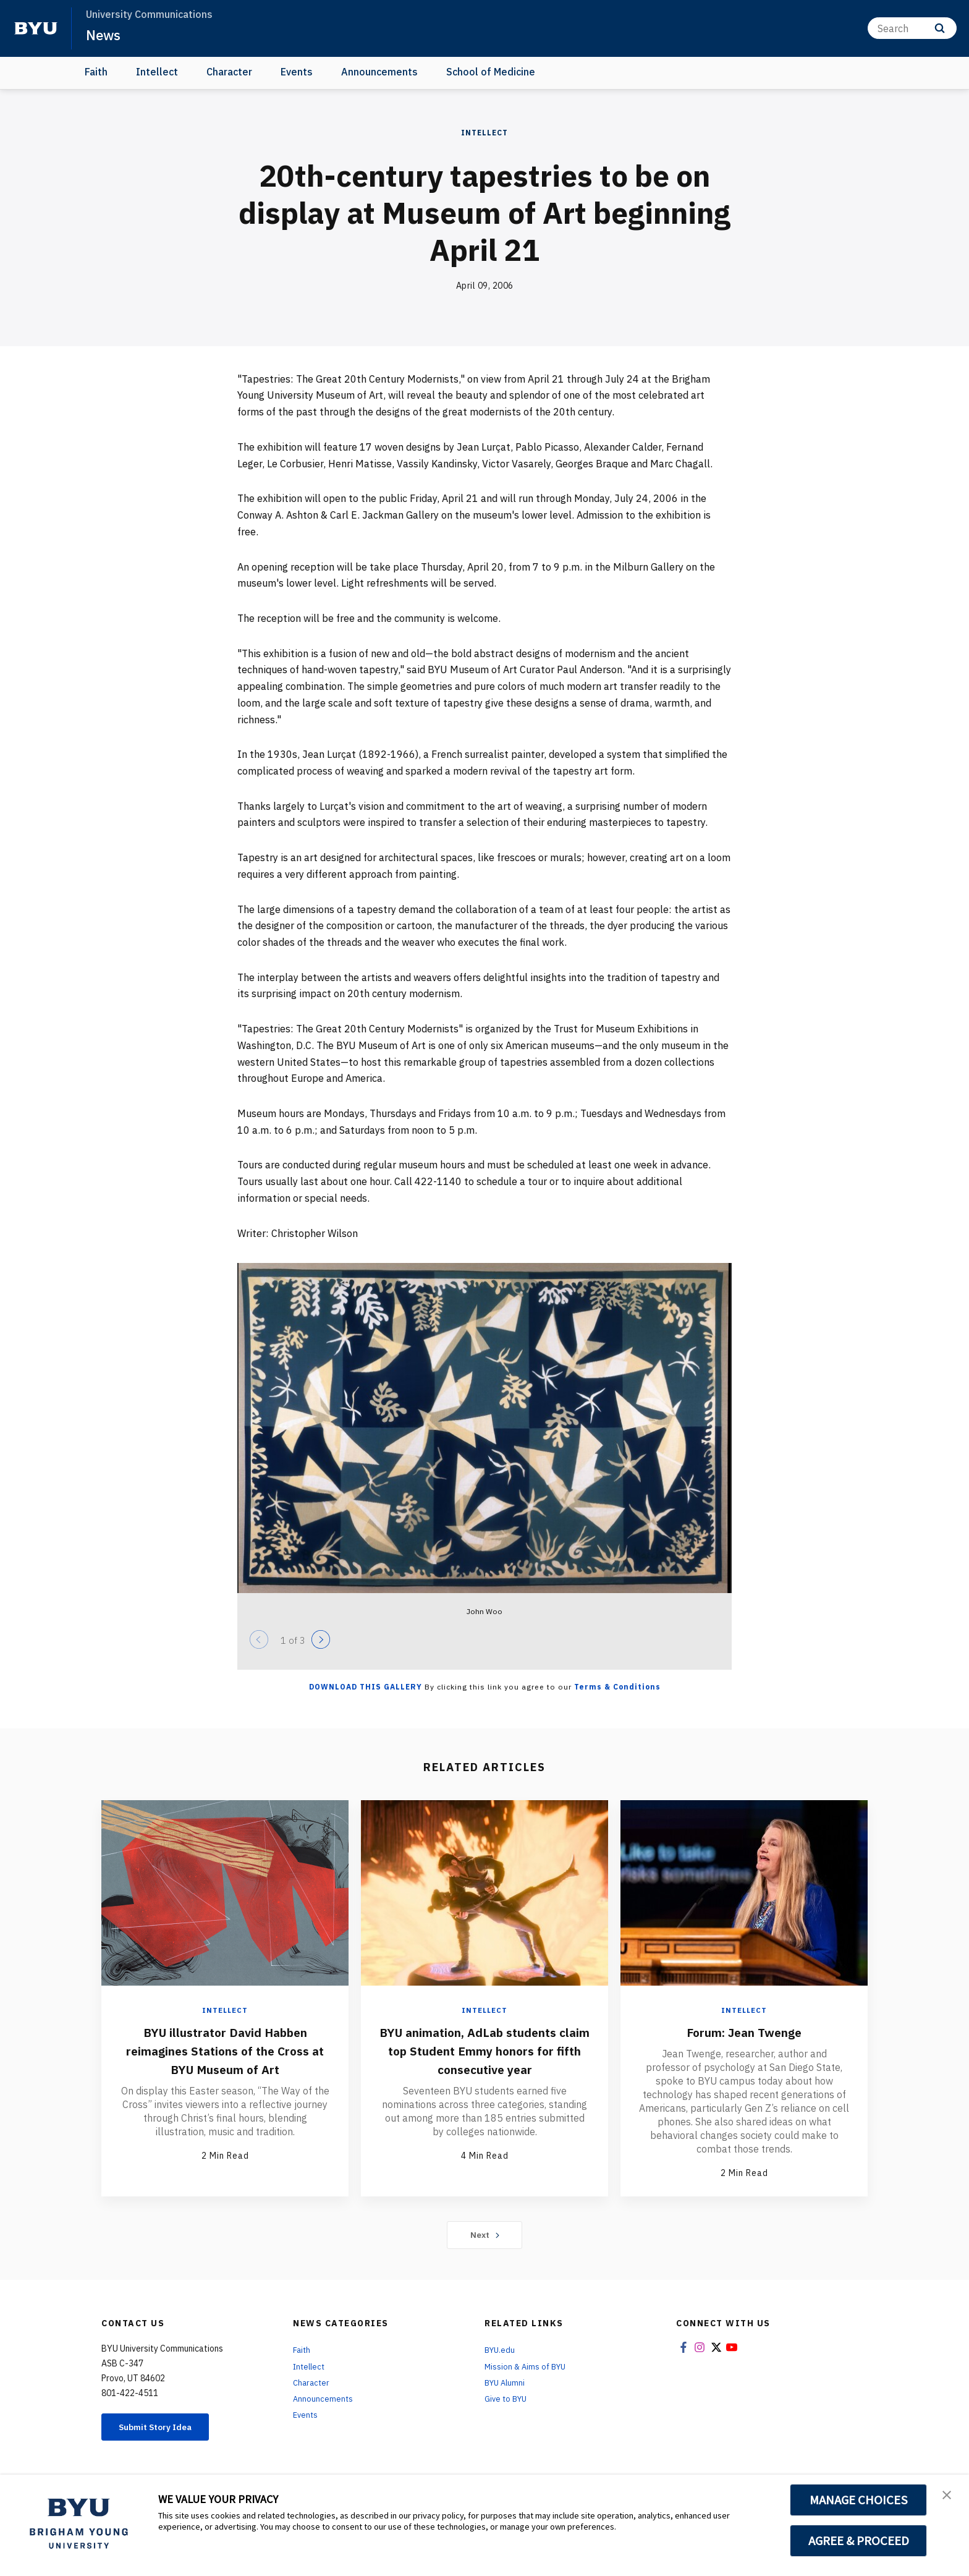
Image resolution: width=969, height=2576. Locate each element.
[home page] (35, 28)
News (105, 35)
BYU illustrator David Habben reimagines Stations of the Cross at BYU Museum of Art (225, 2049)
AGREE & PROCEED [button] (858, 2540)
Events (297, 72)
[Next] (320, 1639)
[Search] (912, 28)
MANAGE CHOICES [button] (859, 2500)
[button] (948, 2497)
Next (484, 2236)
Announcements (379, 72)
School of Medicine (490, 72)
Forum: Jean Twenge (744, 2031)
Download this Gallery (365, 1686)
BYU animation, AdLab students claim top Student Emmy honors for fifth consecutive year (484, 2059)
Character (229, 72)
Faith (96, 72)
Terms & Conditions (617, 1686)
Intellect (157, 72)
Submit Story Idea (165, 2429)
